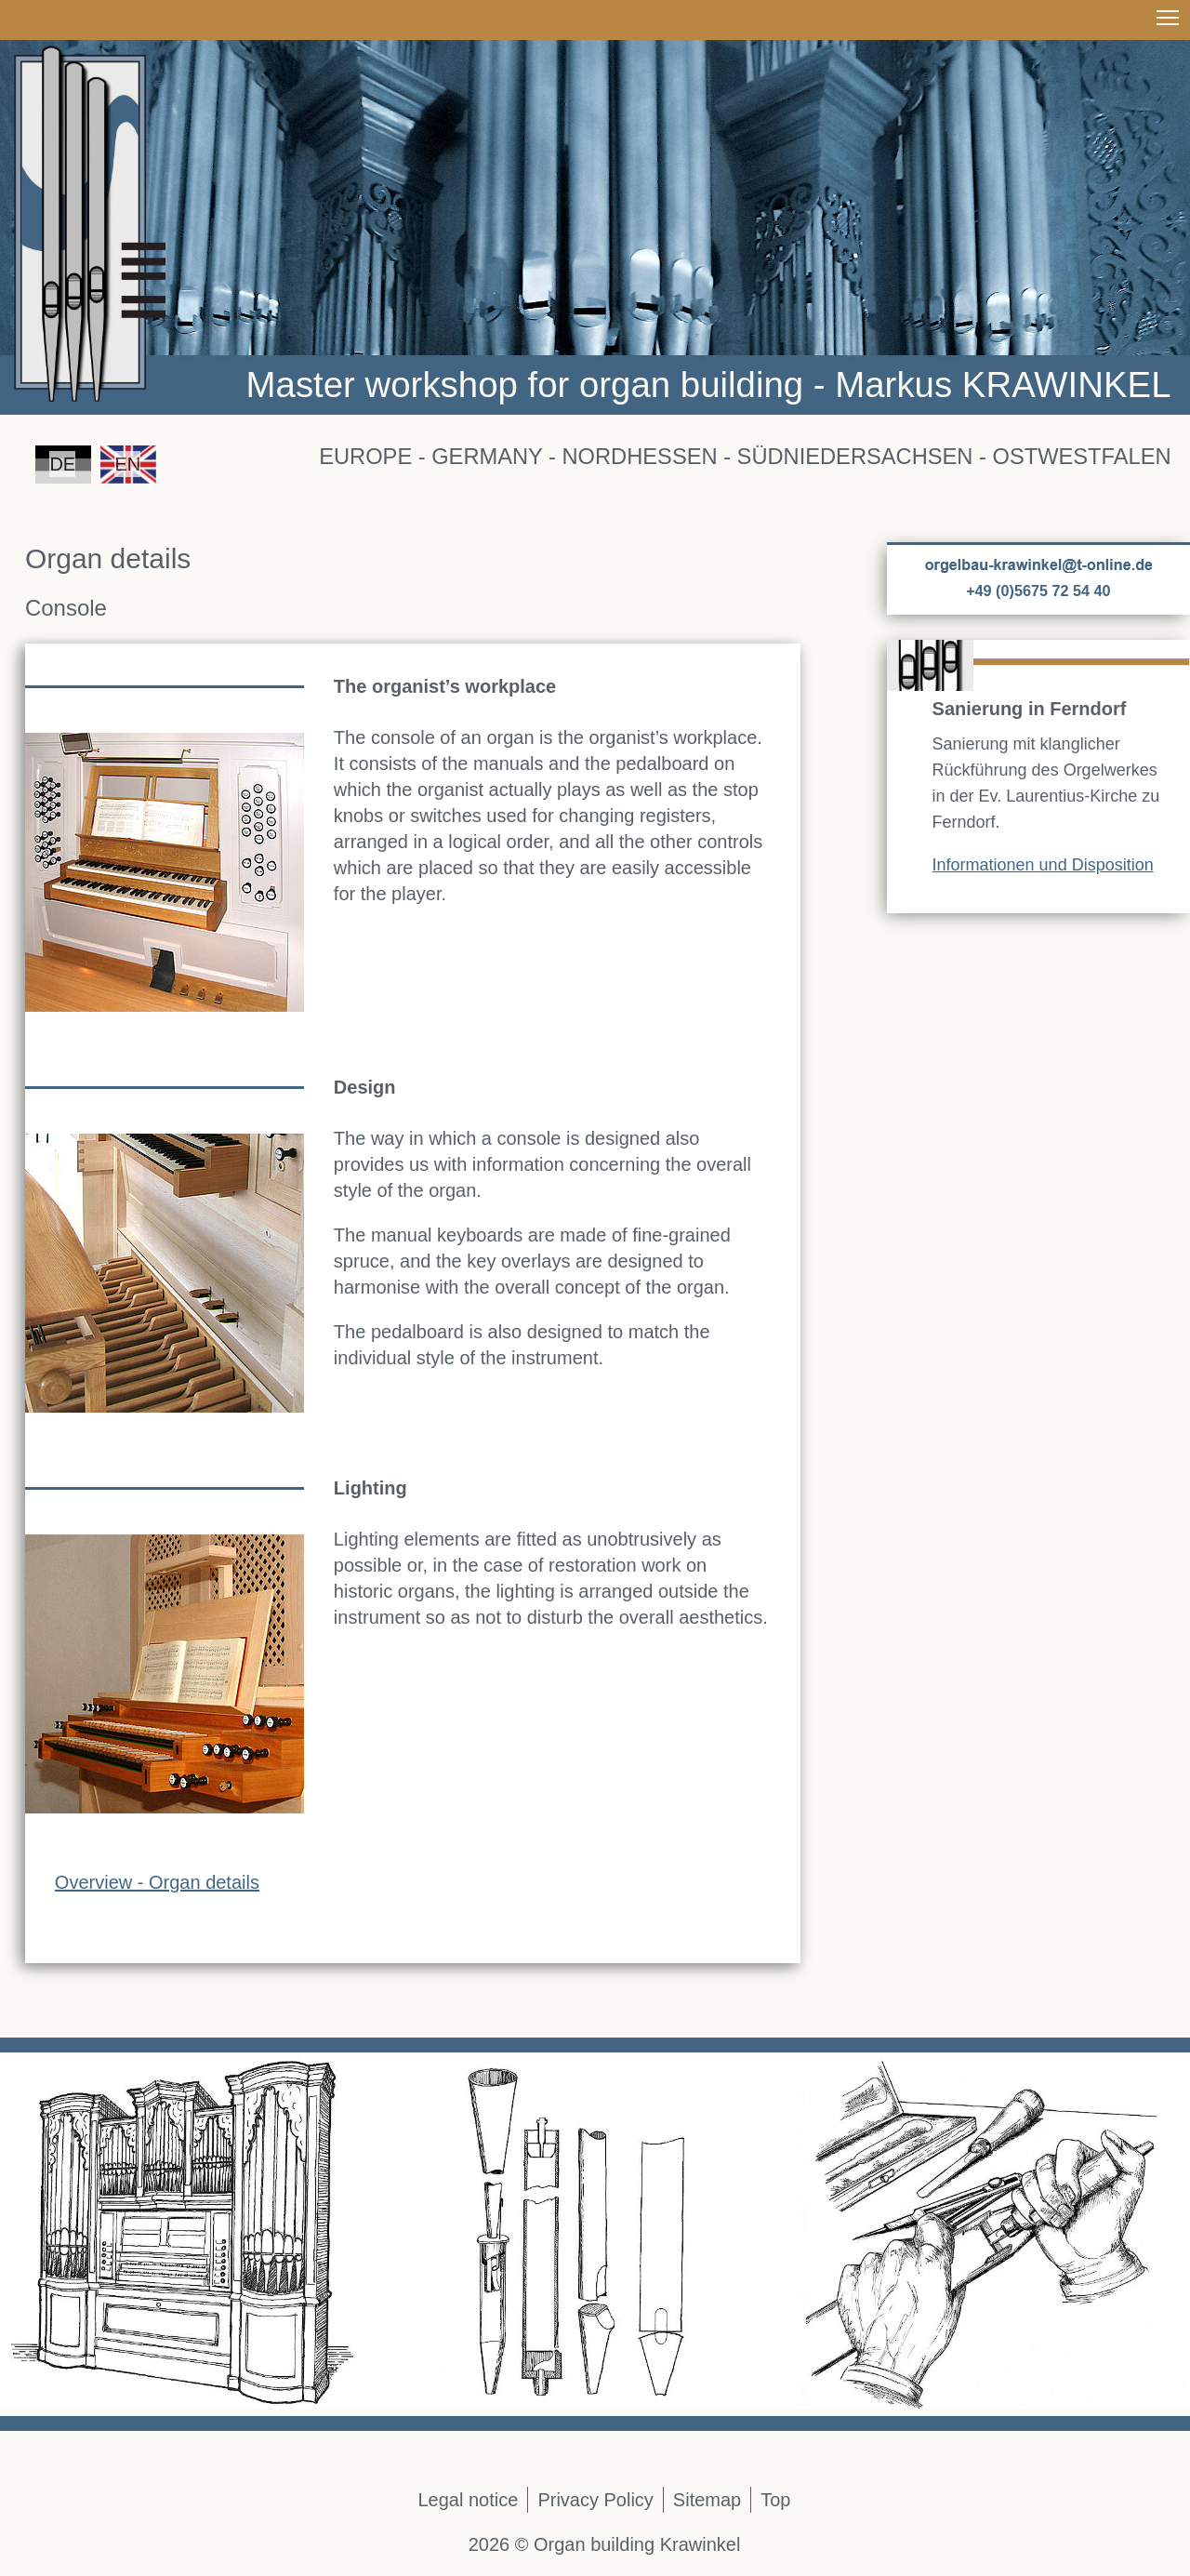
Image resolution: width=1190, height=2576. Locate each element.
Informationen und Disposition (1043, 865)
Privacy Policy (595, 2500)
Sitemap (707, 2500)
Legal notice (468, 2500)
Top (775, 2500)
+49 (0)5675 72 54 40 (1038, 590)
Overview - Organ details (157, 1882)
